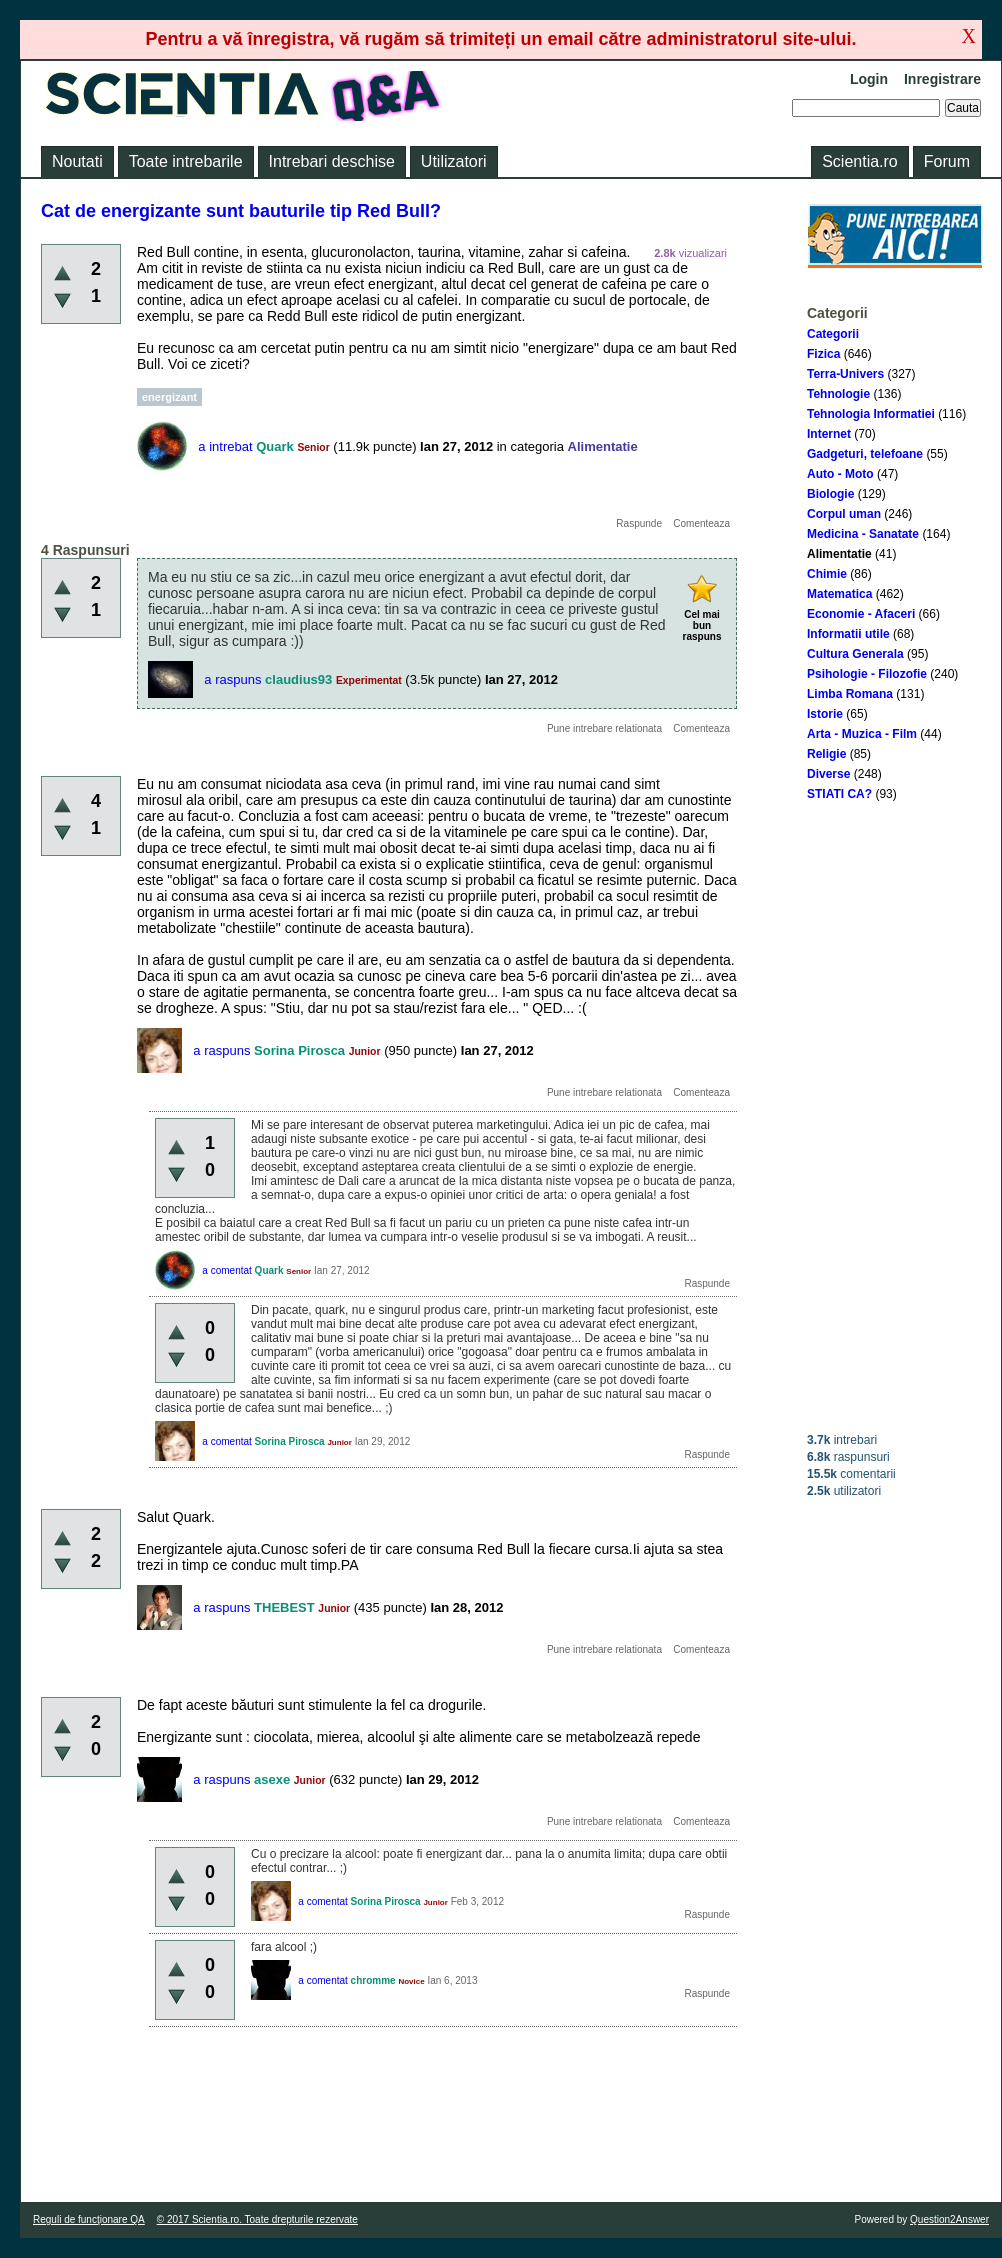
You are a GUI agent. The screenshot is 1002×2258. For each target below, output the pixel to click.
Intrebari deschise (332, 161)
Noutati (77, 161)
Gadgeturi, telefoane (865, 454)
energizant (169, 397)
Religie (826, 754)
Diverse (828, 774)
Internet (829, 434)
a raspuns (232, 679)
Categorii (833, 334)
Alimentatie (839, 554)
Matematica (839, 594)
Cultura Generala (855, 654)
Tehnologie (838, 394)
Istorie (825, 714)
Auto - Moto (840, 474)
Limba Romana (850, 694)
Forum (947, 161)
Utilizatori (454, 161)
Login (869, 79)
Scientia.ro (860, 161)
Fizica (823, 354)
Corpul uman (844, 514)
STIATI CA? (839, 794)
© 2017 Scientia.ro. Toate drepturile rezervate (257, 2219)
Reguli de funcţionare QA (89, 2219)
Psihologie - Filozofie (867, 674)
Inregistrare (942, 79)
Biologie (830, 494)
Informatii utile (848, 634)
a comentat (226, 1270)
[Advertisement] (895, 1117)
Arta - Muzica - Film (862, 734)
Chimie (827, 574)
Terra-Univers (845, 374)
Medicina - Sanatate (863, 534)
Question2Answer (949, 2219)
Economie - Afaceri (861, 614)
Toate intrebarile (186, 161)
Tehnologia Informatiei (871, 414)
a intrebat (225, 446)
